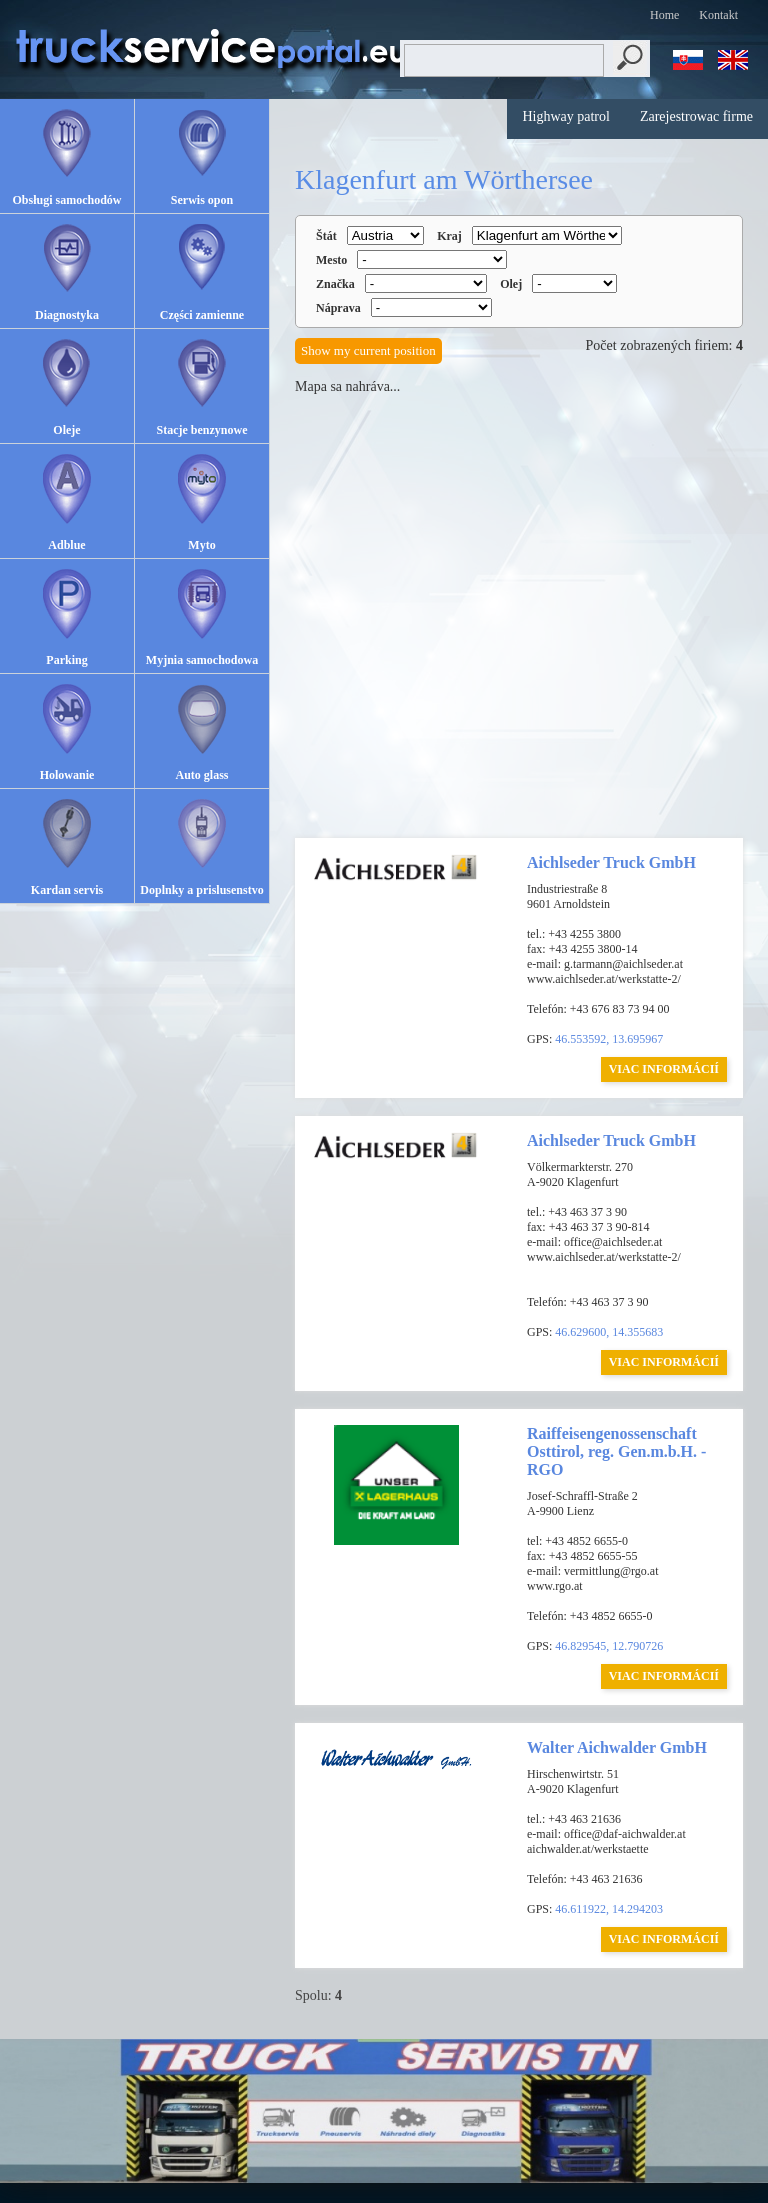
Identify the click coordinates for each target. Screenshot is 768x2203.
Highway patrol (565, 116)
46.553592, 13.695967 (609, 1039)
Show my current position (368, 350)
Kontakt (718, 15)
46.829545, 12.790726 (609, 1646)
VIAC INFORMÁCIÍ (664, 1069)
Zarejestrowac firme (696, 116)
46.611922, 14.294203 (609, 1909)
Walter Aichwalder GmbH (617, 1747)
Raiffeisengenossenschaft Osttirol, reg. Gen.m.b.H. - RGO (616, 1451)
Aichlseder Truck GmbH (611, 862)
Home (664, 15)
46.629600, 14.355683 (609, 1332)
